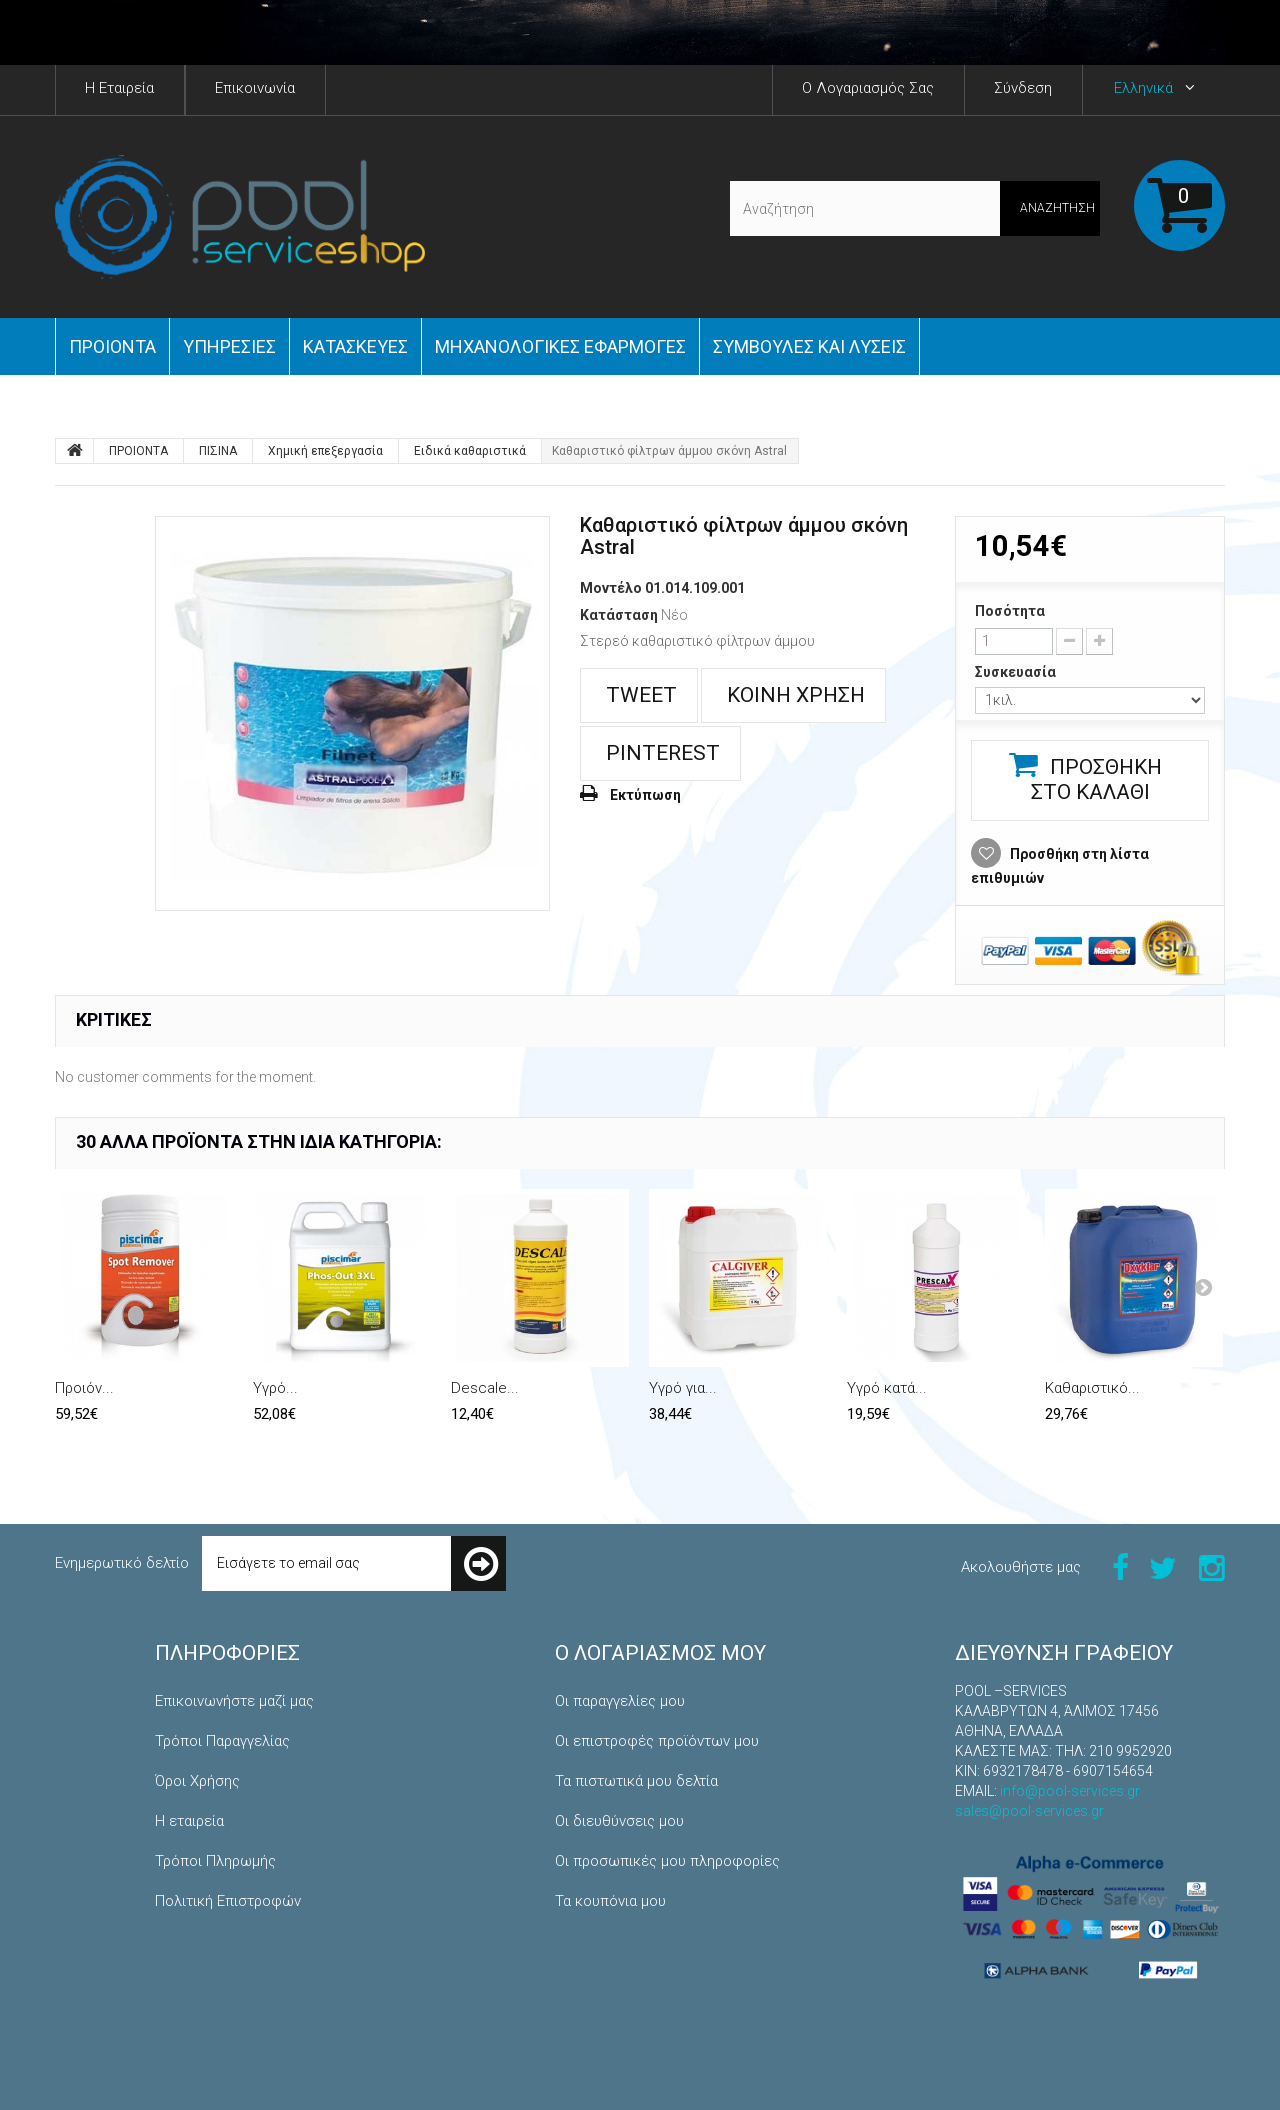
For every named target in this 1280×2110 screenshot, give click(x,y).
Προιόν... (84, 1388)
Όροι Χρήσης (197, 1781)
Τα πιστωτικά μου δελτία (636, 1781)
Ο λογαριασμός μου (660, 1653)
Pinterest (660, 753)
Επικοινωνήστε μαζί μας (234, 1701)
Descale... (485, 1388)
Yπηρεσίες (229, 346)
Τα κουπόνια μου (610, 1901)
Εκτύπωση (645, 795)
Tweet (639, 695)
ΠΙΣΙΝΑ (218, 451)
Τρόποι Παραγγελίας (222, 1741)
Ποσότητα (1010, 611)
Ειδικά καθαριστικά (470, 451)
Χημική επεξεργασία (325, 451)
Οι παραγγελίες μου (620, 1701)
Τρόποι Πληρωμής (215, 1861)
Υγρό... (275, 1388)
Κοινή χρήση (793, 695)
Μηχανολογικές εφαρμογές (560, 346)
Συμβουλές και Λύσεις (809, 346)
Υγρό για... (683, 1388)
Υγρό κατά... (887, 1388)
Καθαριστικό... (1092, 1388)
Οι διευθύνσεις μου (619, 1821)
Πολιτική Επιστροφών (228, 1901)
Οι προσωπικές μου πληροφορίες (667, 1861)
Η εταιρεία (189, 1821)
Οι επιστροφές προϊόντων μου (657, 1741)
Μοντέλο (611, 588)
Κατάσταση (619, 615)
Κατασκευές (355, 346)
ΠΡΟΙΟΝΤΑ (112, 346)
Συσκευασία (1017, 672)
